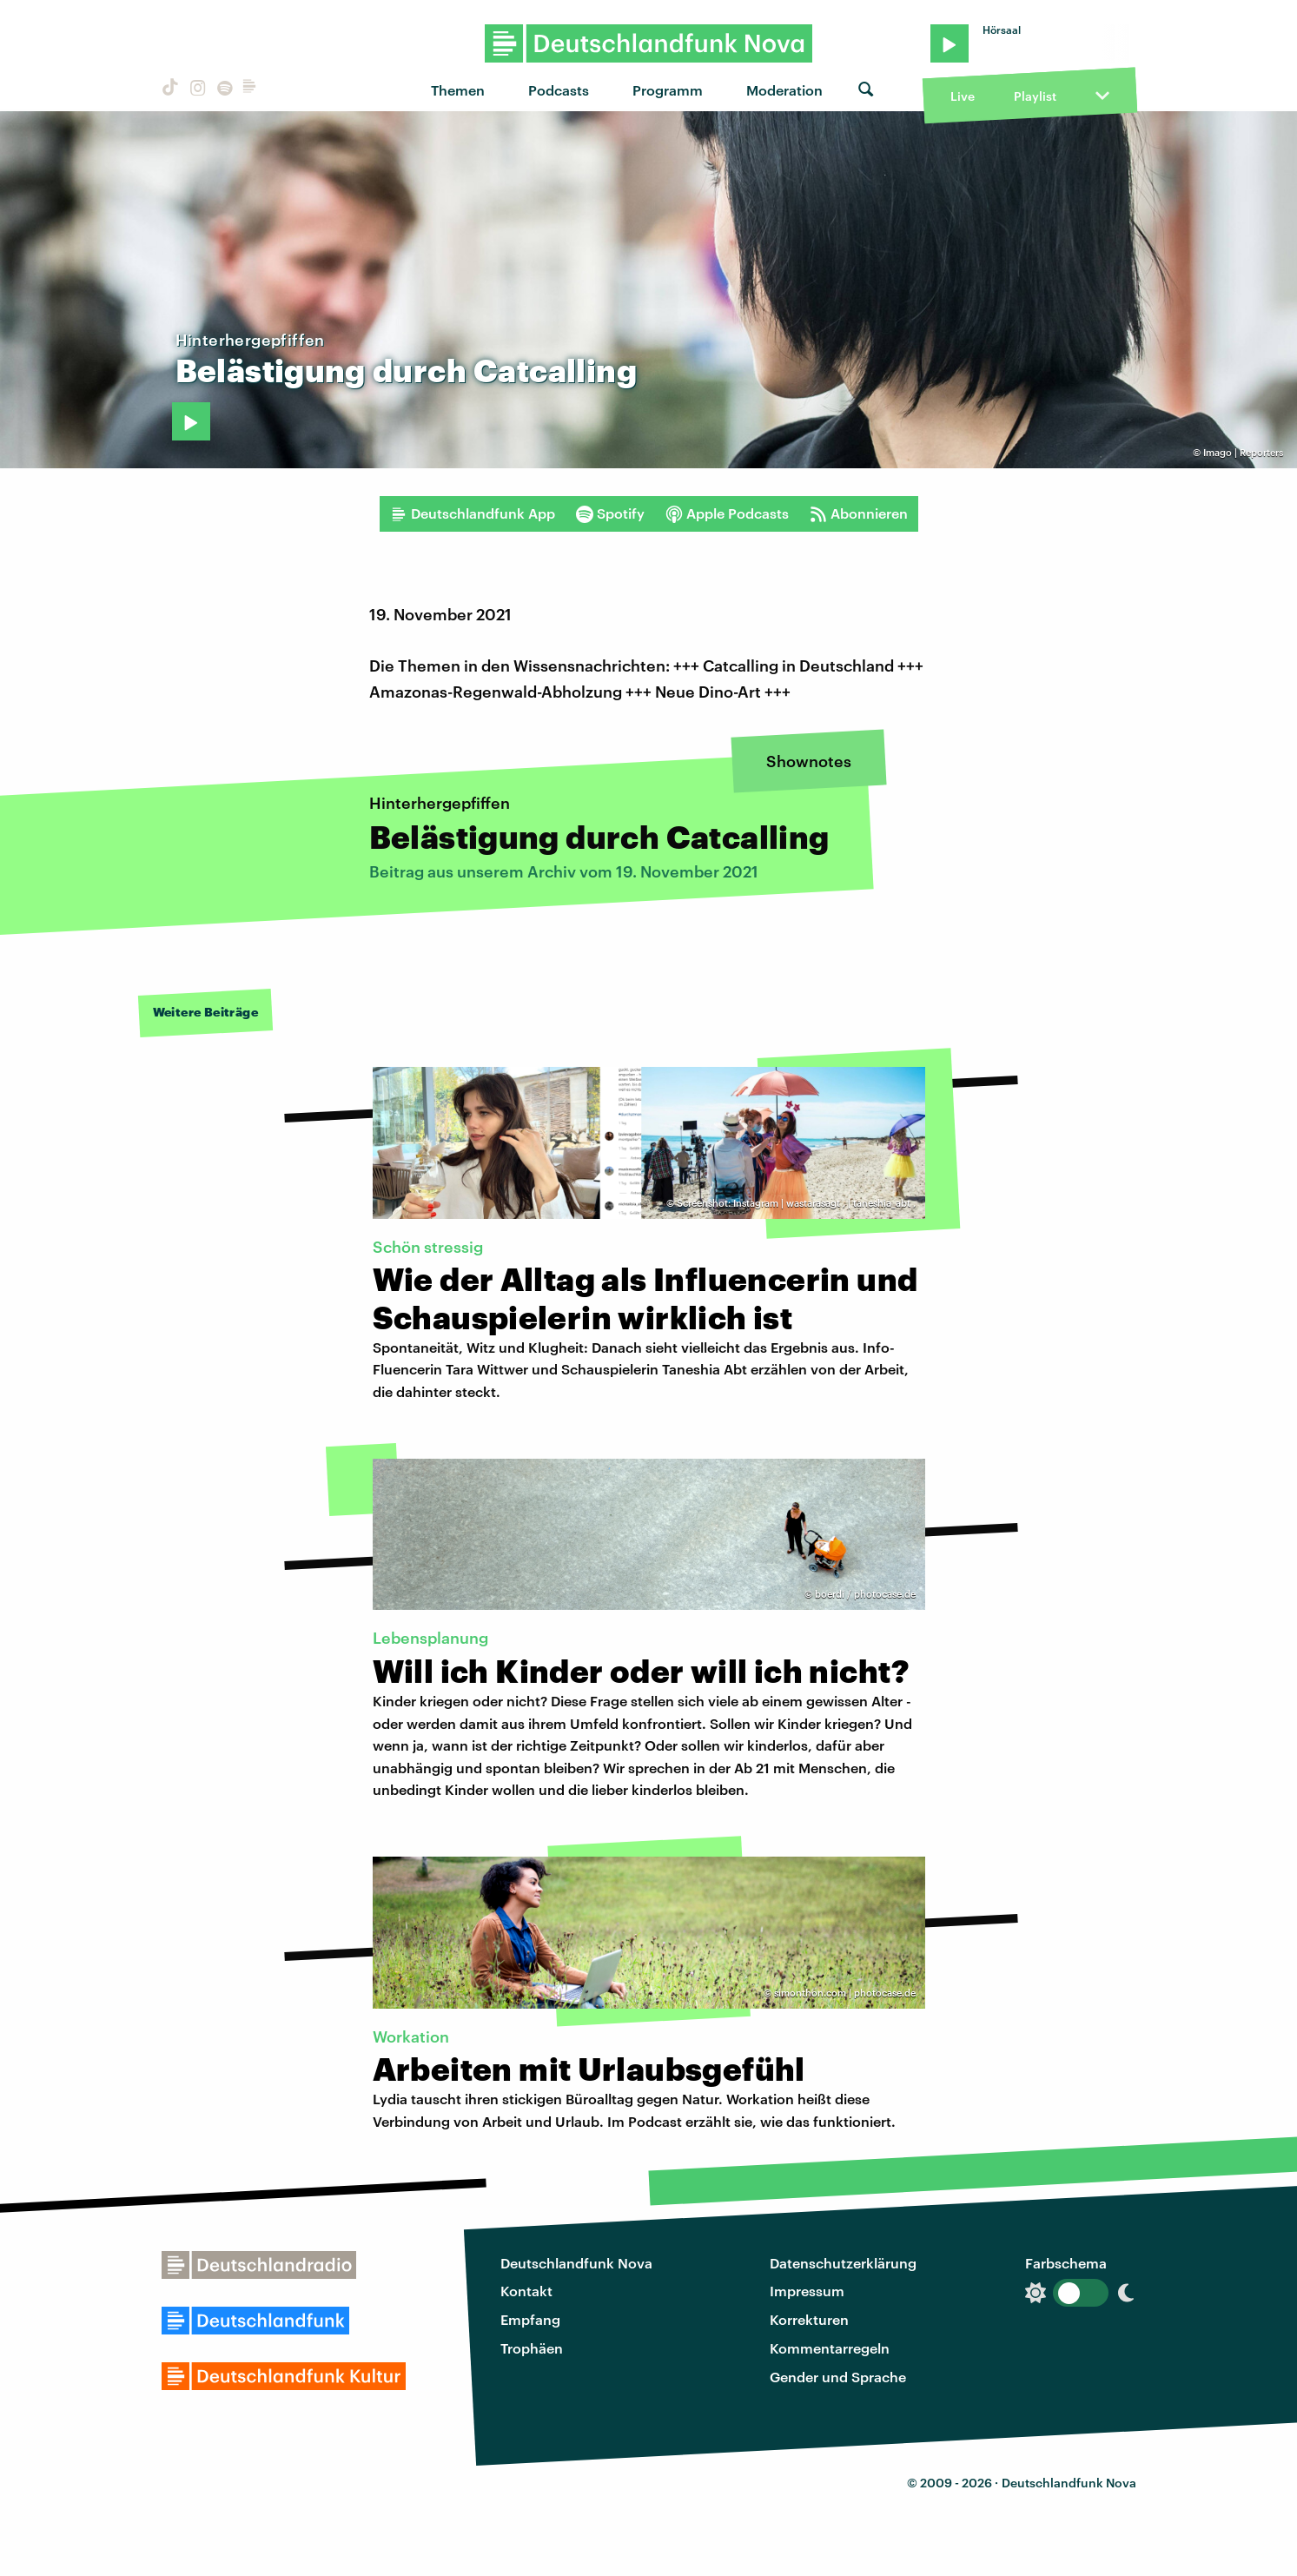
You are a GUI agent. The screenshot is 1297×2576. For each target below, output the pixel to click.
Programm (667, 90)
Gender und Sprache (838, 2376)
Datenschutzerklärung (843, 2263)
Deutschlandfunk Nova (576, 2263)
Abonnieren (859, 513)
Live (962, 96)
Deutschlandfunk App (472, 513)
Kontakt (526, 2290)
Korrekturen (809, 2319)
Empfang (530, 2319)
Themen (458, 90)
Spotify (610, 513)
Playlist (1035, 96)
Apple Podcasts (727, 513)
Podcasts (558, 90)
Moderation (784, 90)
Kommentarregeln (830, 2348)
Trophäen (531, 2348)
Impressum (807, 2290)
